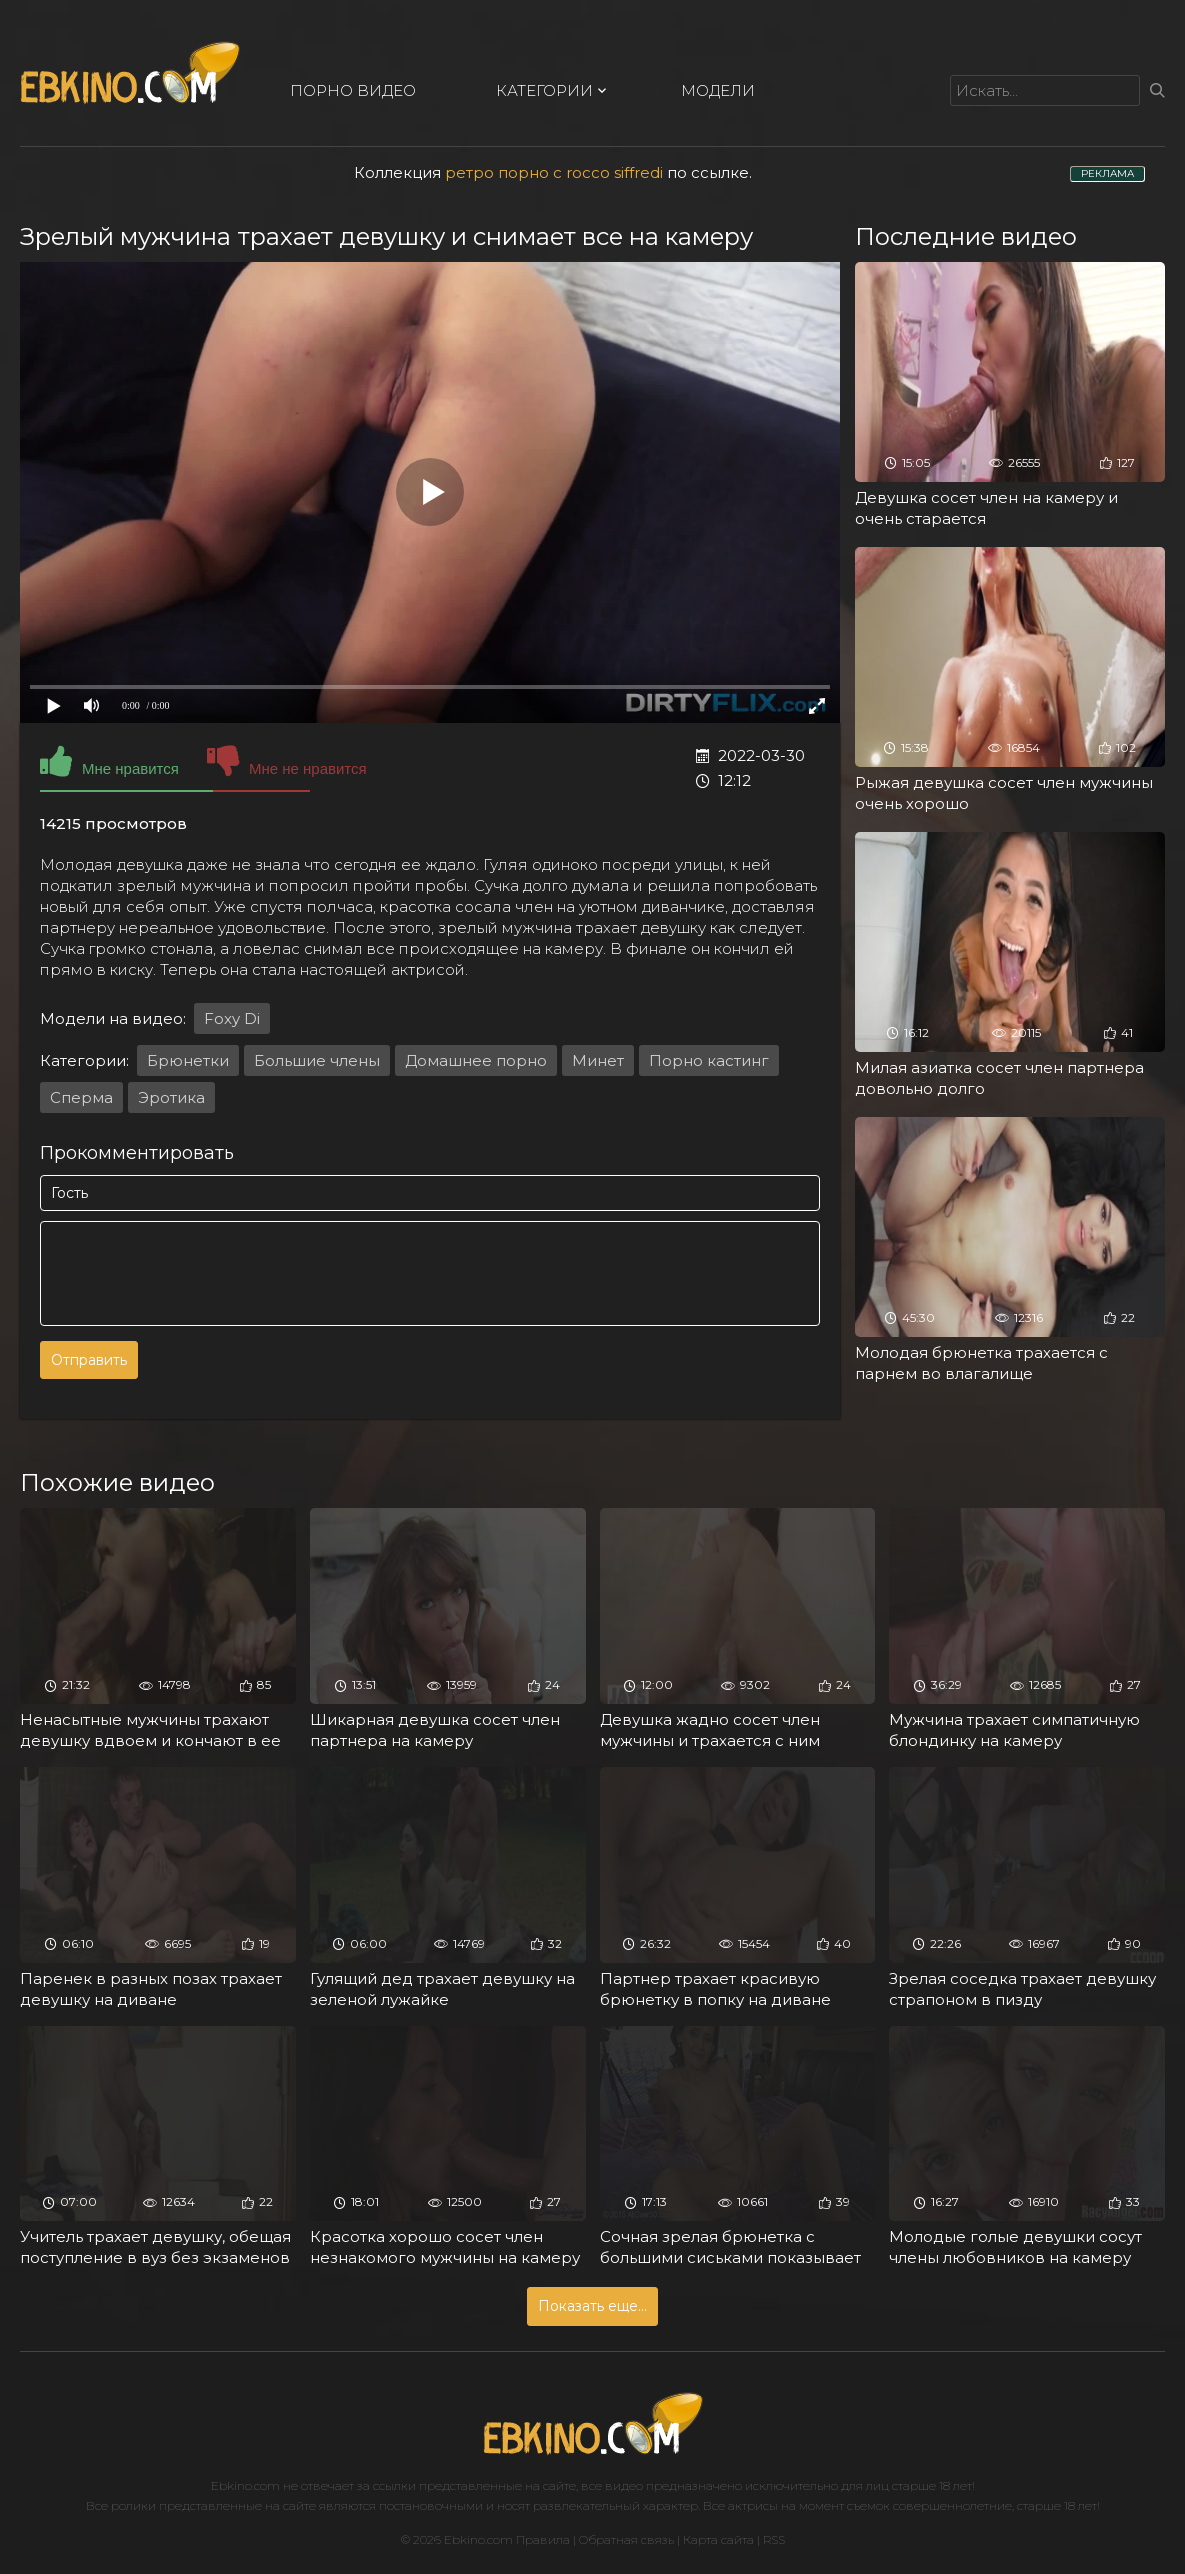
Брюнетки (188, 1060)
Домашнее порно (476, 1060)
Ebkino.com (245, 2485)
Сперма (81, 1097)
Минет (598, 1060)
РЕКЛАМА (1107, 173)
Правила (543, 2539)
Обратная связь (626, 2539)
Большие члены (317, 1060)
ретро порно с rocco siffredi (554, 172)
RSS (774, 2539)
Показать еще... (592, 2306)
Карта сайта (718, 2539)
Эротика (171, 1097)
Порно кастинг (709, 1060)
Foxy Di (232, 1018)
